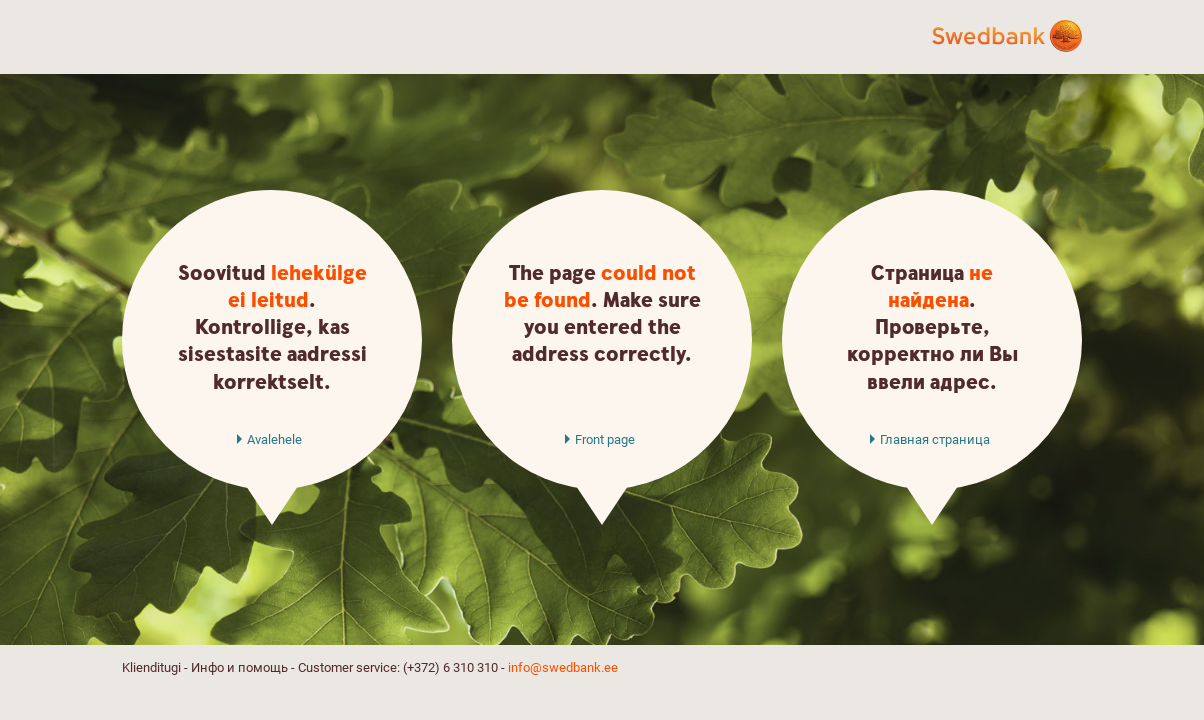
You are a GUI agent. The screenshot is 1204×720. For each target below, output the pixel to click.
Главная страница (935, 439)
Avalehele (274, 439)
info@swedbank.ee (563, 667)
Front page (605, 439)
